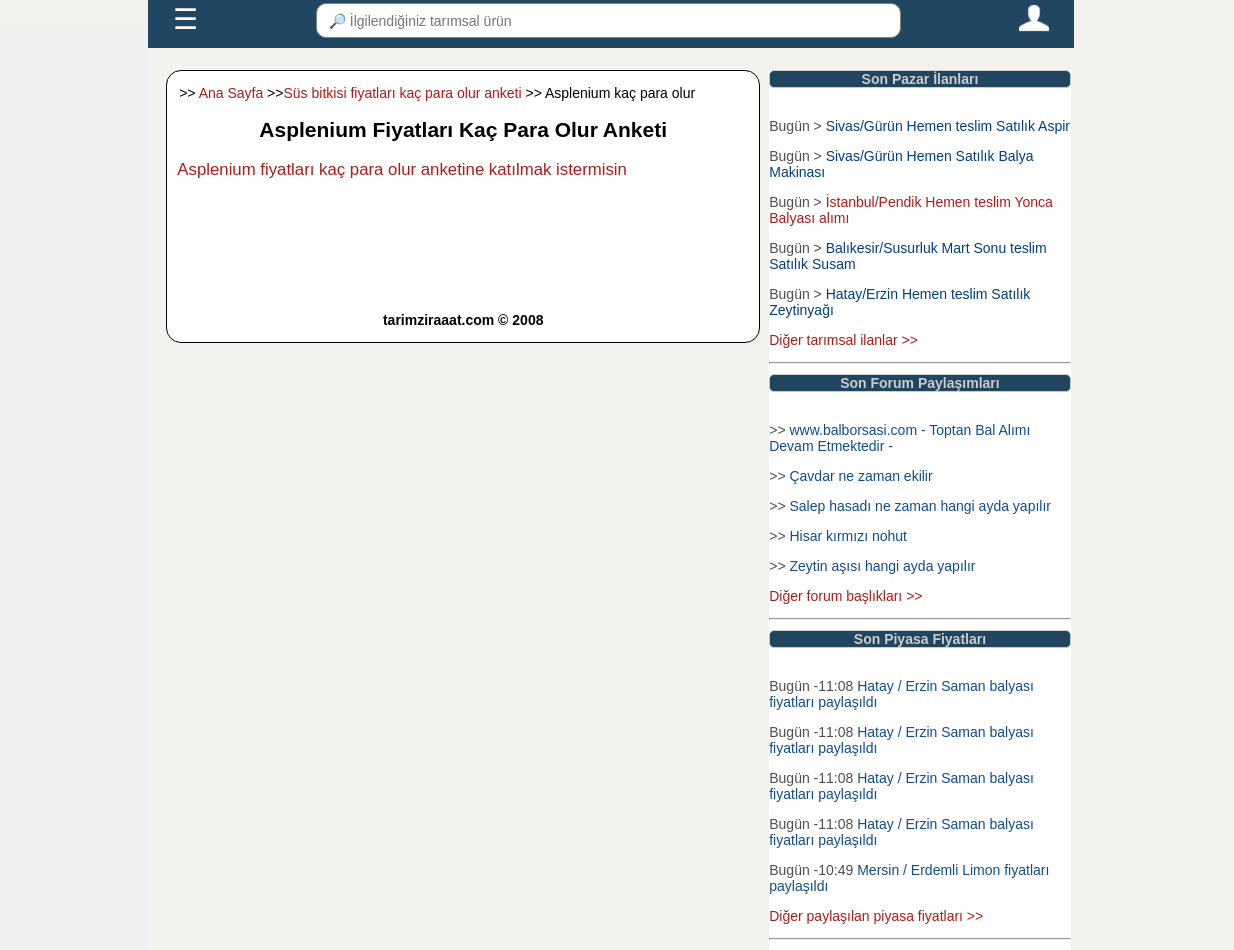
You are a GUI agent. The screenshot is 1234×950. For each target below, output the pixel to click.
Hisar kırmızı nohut (847, 536)
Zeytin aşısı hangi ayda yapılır (882, 566)
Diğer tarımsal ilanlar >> (843, 340)
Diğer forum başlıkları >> (845, 596)
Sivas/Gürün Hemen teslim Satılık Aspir (948, 126)
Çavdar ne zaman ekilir (860, 476)
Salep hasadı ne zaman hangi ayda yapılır (920, 506)
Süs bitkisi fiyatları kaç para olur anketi (402, 93)
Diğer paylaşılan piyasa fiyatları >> (876, 916)
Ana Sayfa (231, 93)
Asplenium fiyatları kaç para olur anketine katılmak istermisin (402, 169)
